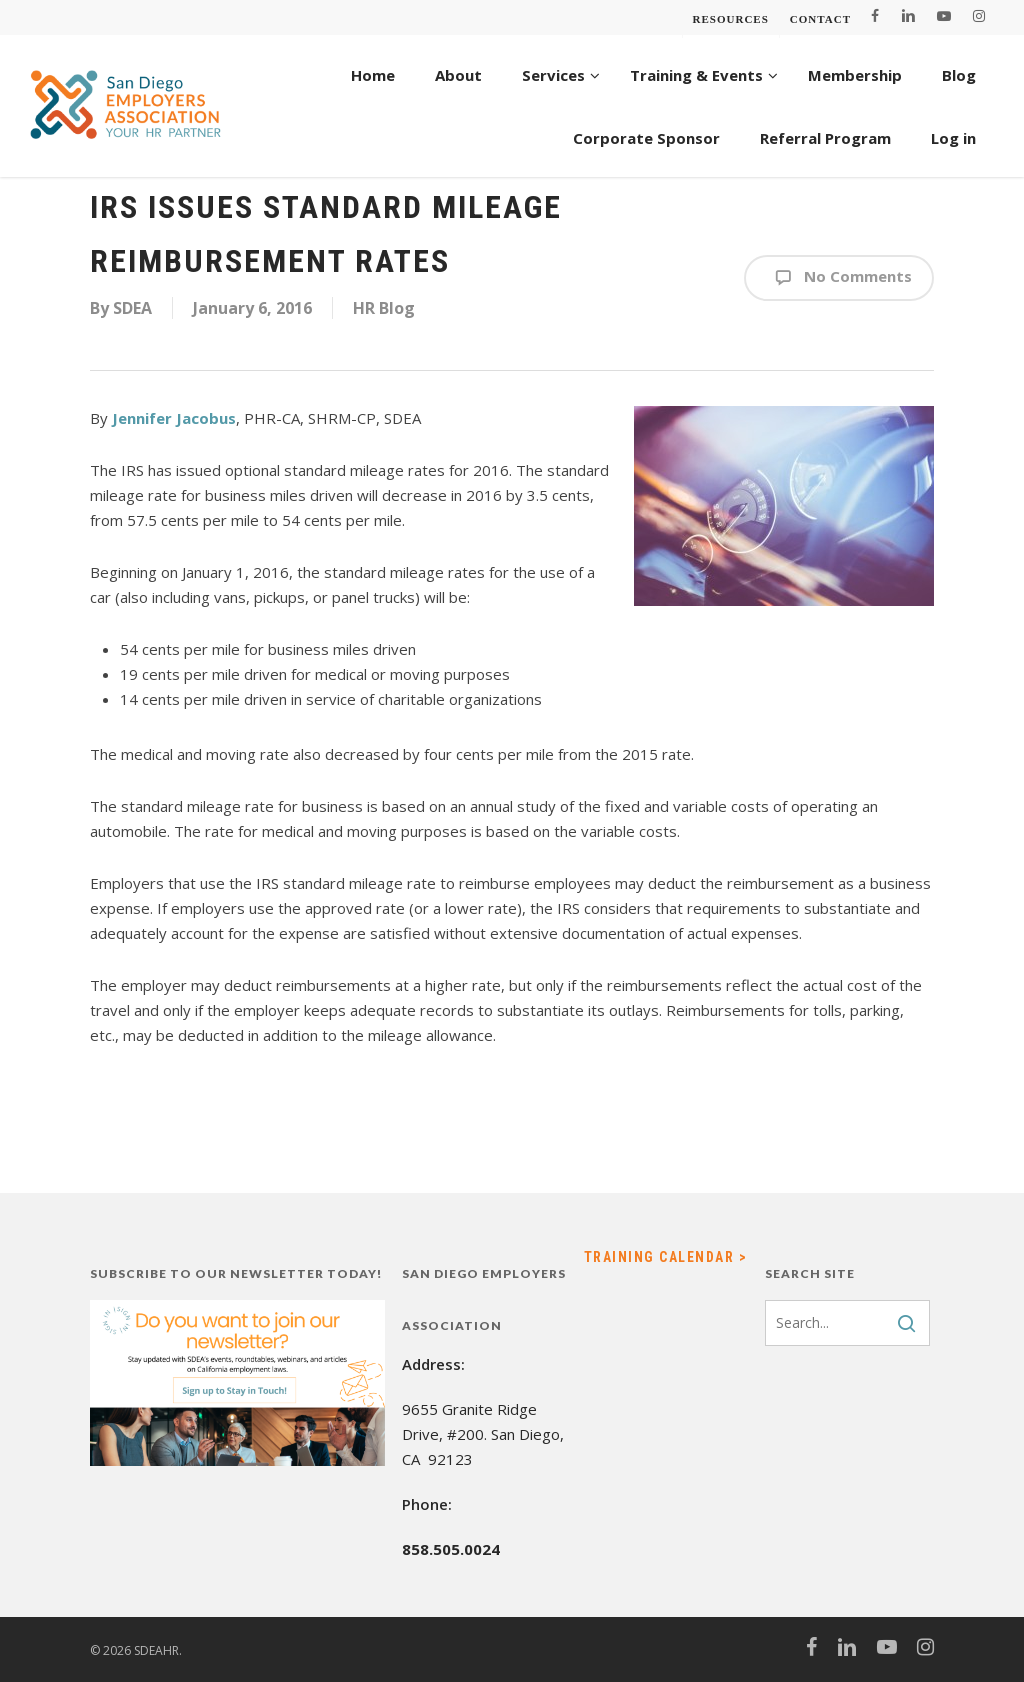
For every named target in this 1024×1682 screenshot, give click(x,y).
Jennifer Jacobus (174, 418)
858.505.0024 (451, 1549)
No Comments (839, 278)
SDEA (132, 308)
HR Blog (384, 308)
